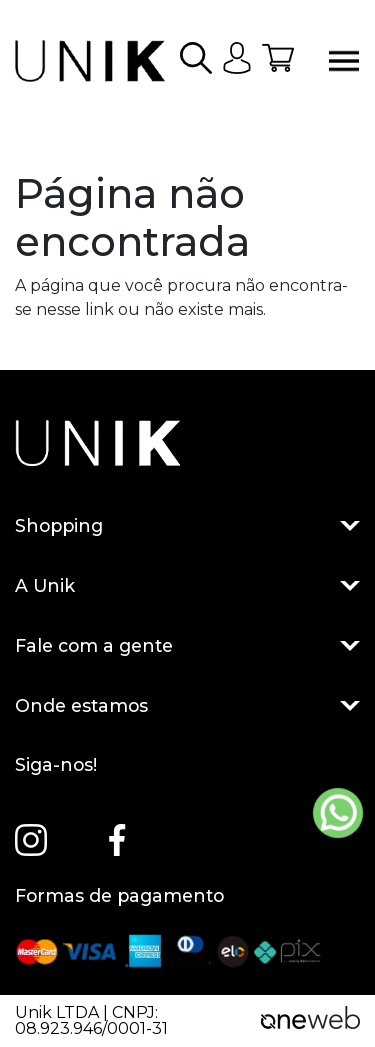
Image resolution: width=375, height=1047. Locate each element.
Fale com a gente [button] (187, 646)
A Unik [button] (187, 586)
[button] (196, 61)
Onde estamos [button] (187, 706)
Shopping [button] (187, 526)
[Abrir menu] (344, 61)
